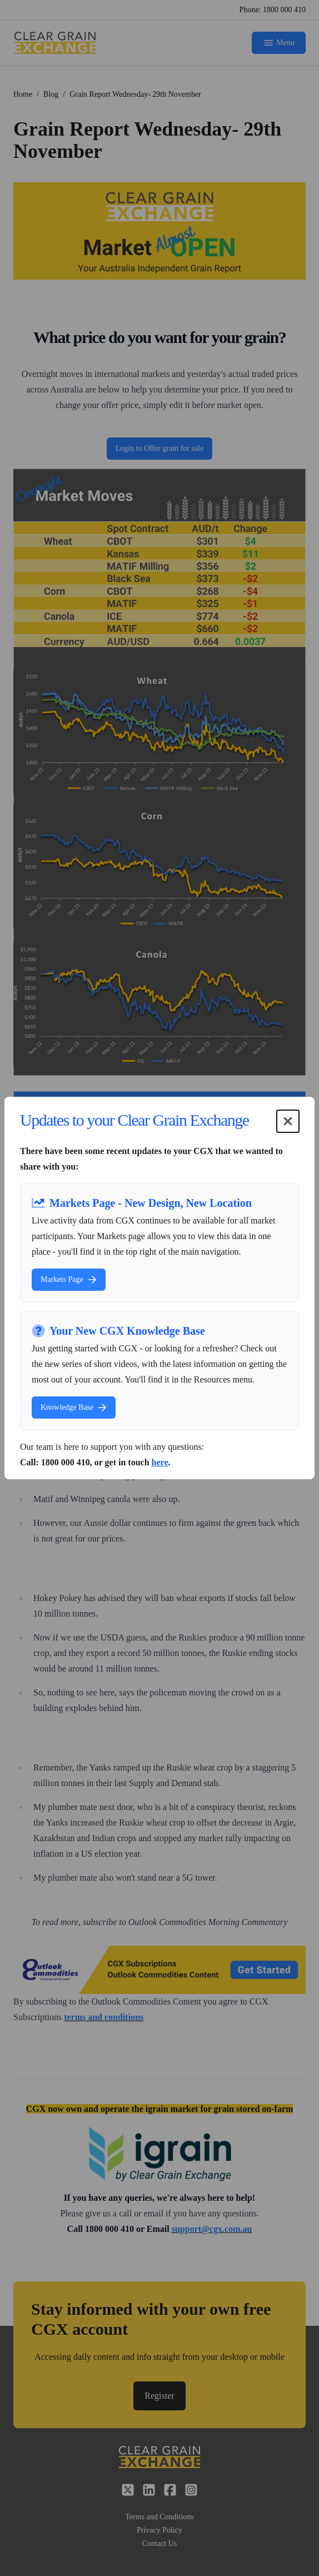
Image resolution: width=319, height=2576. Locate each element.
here (160, 1462)
